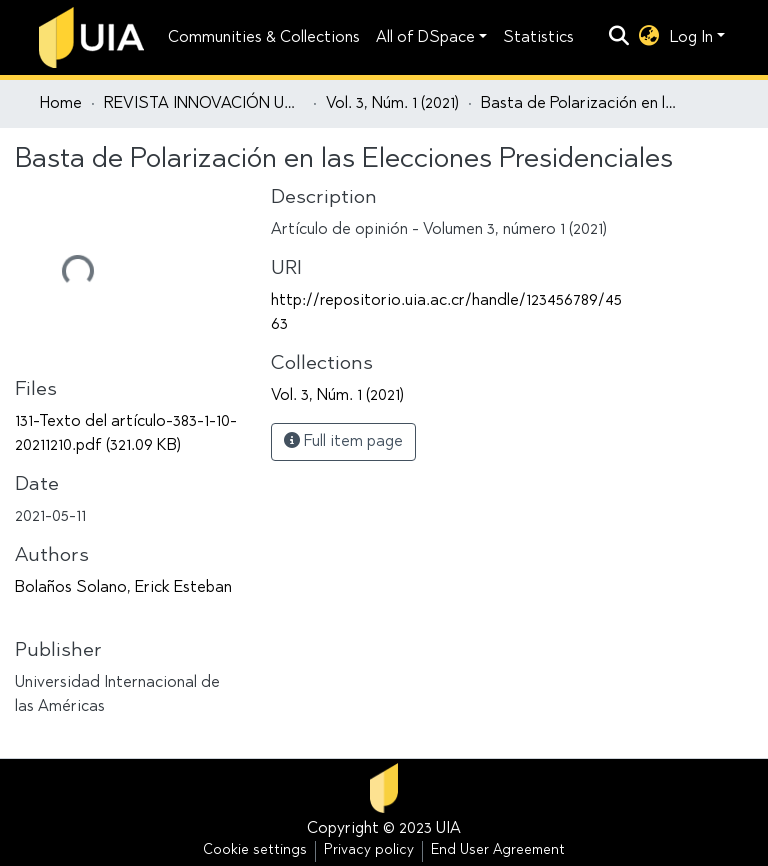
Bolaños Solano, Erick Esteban (123, 588)
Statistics (538, 38)
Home (61, 104)
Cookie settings (255, 851)
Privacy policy (369, 851)
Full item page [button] (343, 441)
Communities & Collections (264, 38)
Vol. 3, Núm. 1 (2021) (392, 104)
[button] (649, 38)
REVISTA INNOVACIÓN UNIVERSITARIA (204, 104)
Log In (691, 38)
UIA (448, 829)
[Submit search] (619, 38)
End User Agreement (498, 851)
